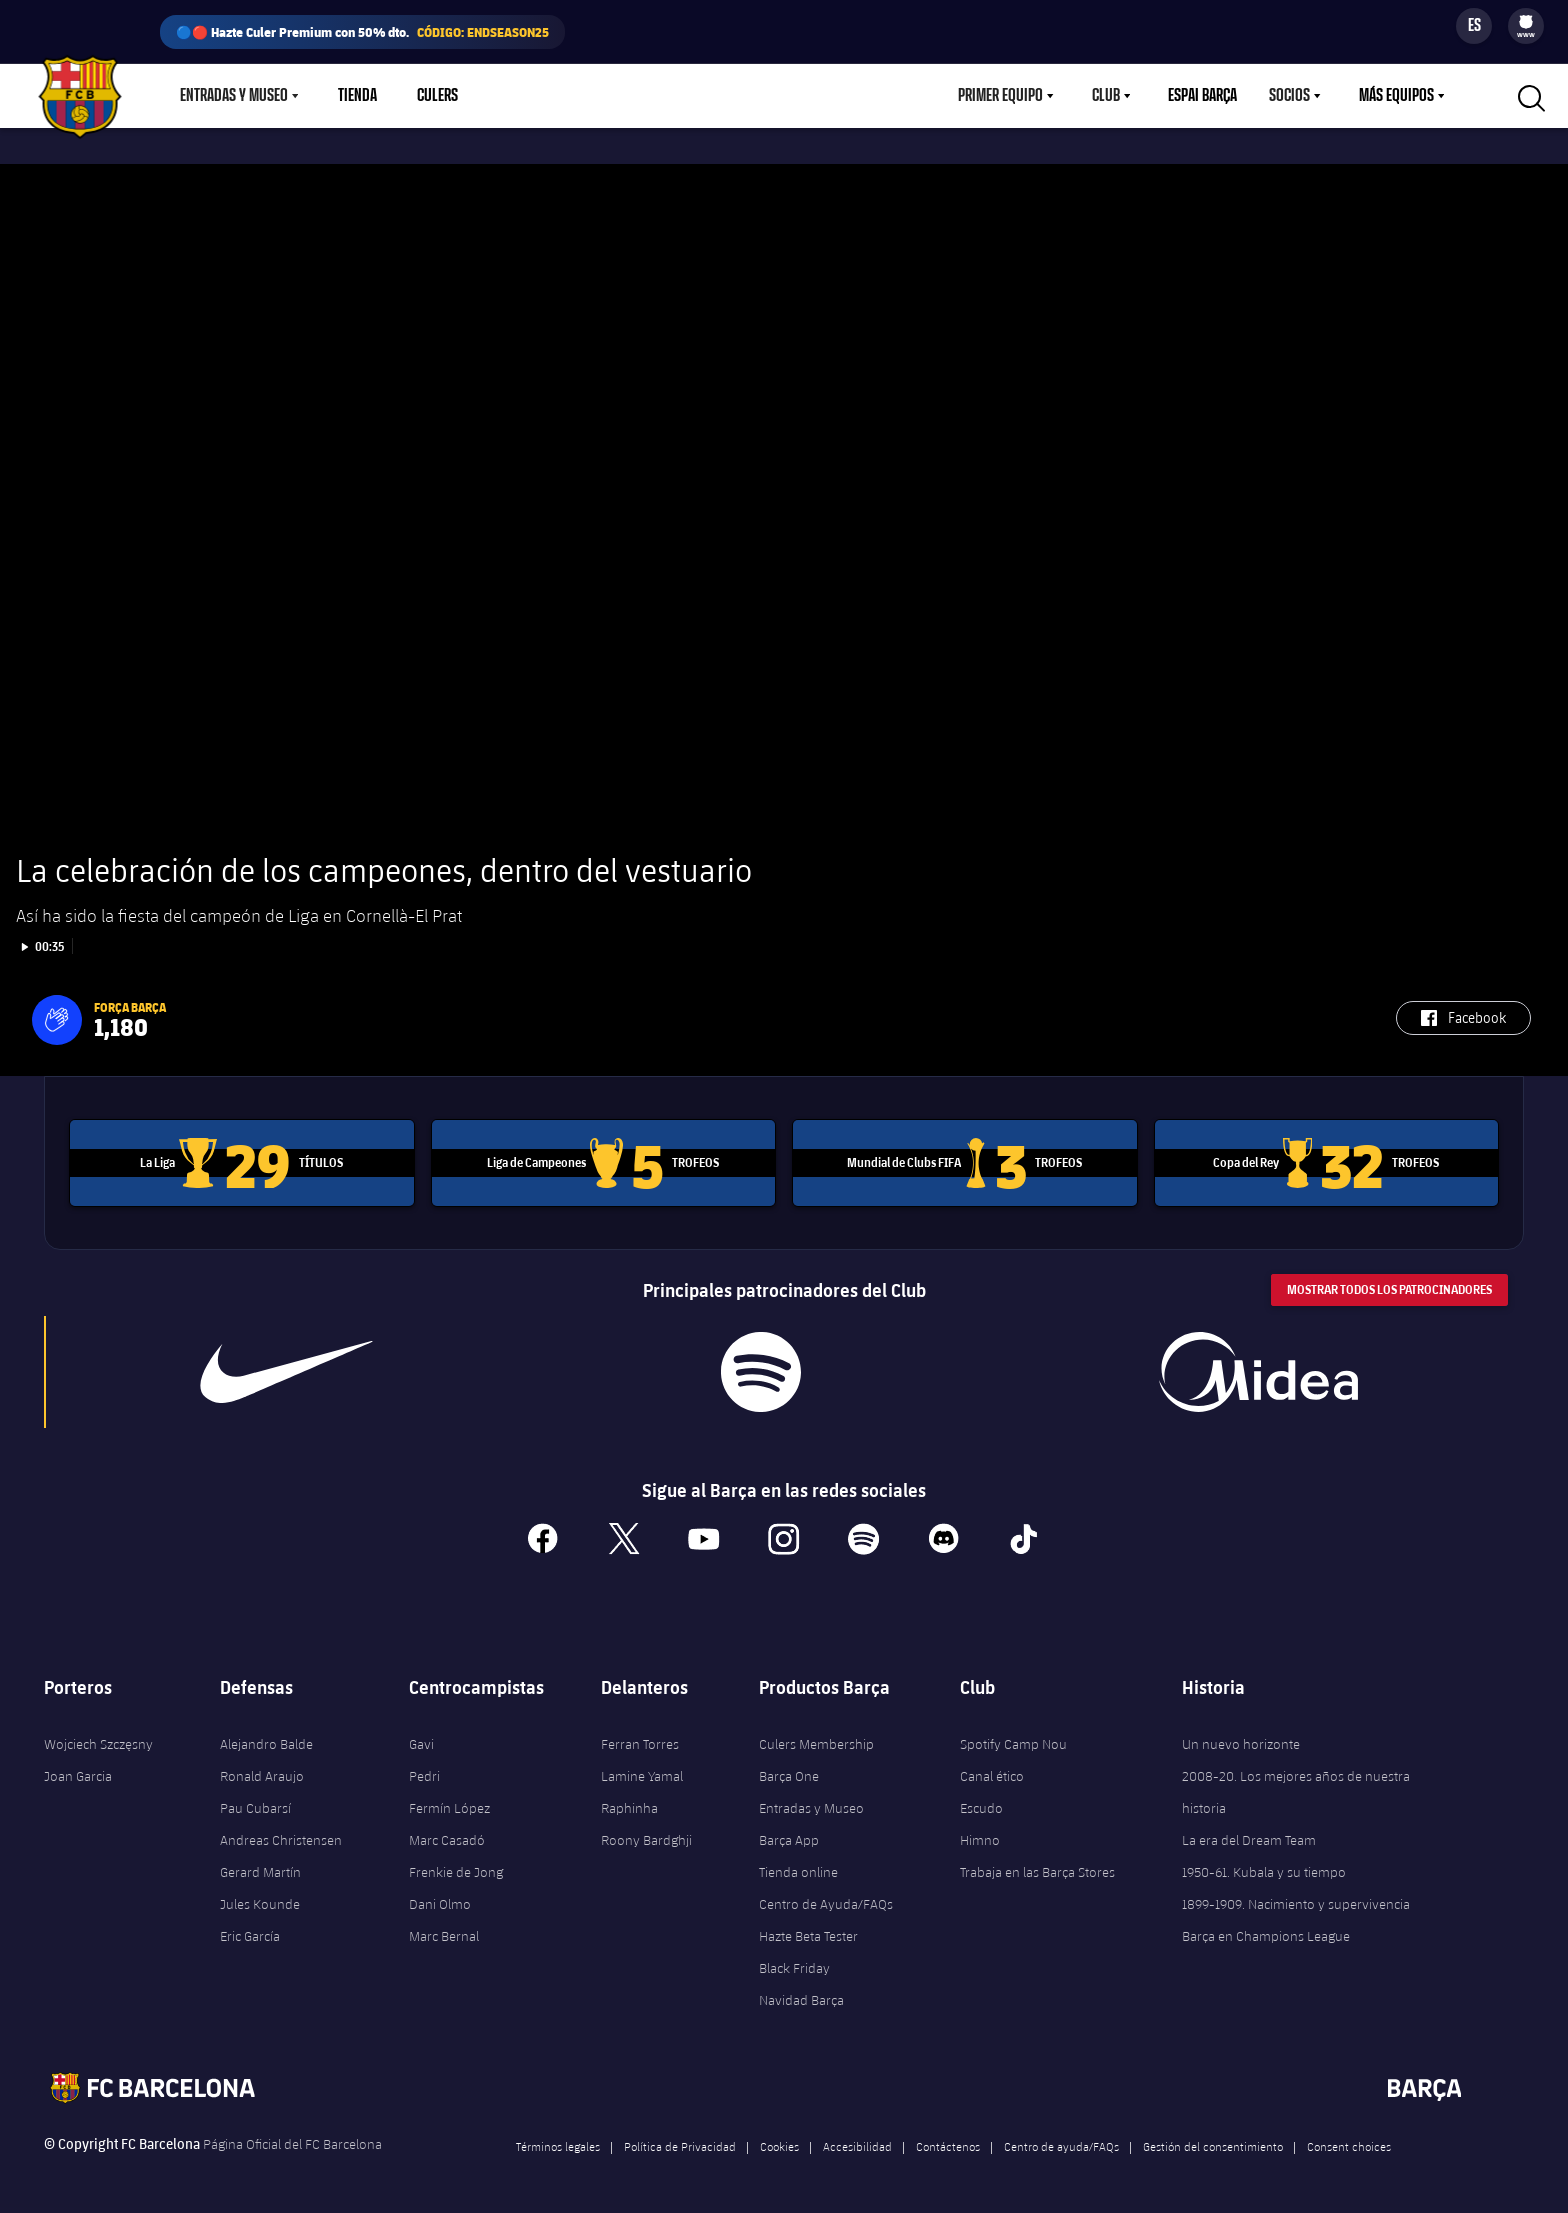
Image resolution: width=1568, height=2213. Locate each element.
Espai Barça (1202, 96)
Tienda (357, 96)
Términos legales (558, 2141)
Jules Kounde (260, 1899)
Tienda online (798, 1867)
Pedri (424, 1771)
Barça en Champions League (1266, 1931)
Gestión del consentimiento (1213, 2141)
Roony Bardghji (646, 1835)
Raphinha (629, 1803)
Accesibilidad (857, 2141)
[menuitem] (1526, 22)
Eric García (250, 1931)
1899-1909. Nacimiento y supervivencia (1296, 1899)
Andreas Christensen (281, 1835)
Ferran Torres (640, 1739)
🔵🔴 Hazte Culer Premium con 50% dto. (362, 32)
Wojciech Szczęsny (98, 1739)
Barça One (789, 1771)
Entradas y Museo (234, 96)
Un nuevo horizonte (1241, 1739)
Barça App (789, 1835)
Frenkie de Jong (456, 1867)
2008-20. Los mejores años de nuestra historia (1296, 1787)
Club (1106, 96)
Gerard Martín (260, 1867)
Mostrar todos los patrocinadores (1389, 1285)
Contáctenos (948, 2141)
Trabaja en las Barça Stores (1037, 1867)
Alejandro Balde (266, 1739)
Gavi (421, 1739)
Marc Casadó (447, 1835)
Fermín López (449, 1803)
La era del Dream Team (1249, 1835)
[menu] (1526, 26)
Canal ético (992, 1771)
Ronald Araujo (262, 1771)
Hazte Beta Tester (808, 1931)
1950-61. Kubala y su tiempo (1264, 1867)
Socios (1289, 96)
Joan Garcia (78, 1771)
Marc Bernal (444, 1931)
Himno (980, 1835)
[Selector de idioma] (1474, 26)
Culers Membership (816, 1739)
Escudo (981, 1803)
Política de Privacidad (680, 2141)
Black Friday (794, 1963)
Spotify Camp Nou (1013, 1739)
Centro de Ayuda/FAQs (826, 1899)
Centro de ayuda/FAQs (1061, 2141)
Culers (437, 96)
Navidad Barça (801, 1995)
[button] (57, 1016)
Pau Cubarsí (255, 1803)
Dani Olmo (440, 1899)
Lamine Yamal (642, 1771)
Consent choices (1349, 2141)
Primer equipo (1000, 96)
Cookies (779, 2141)
